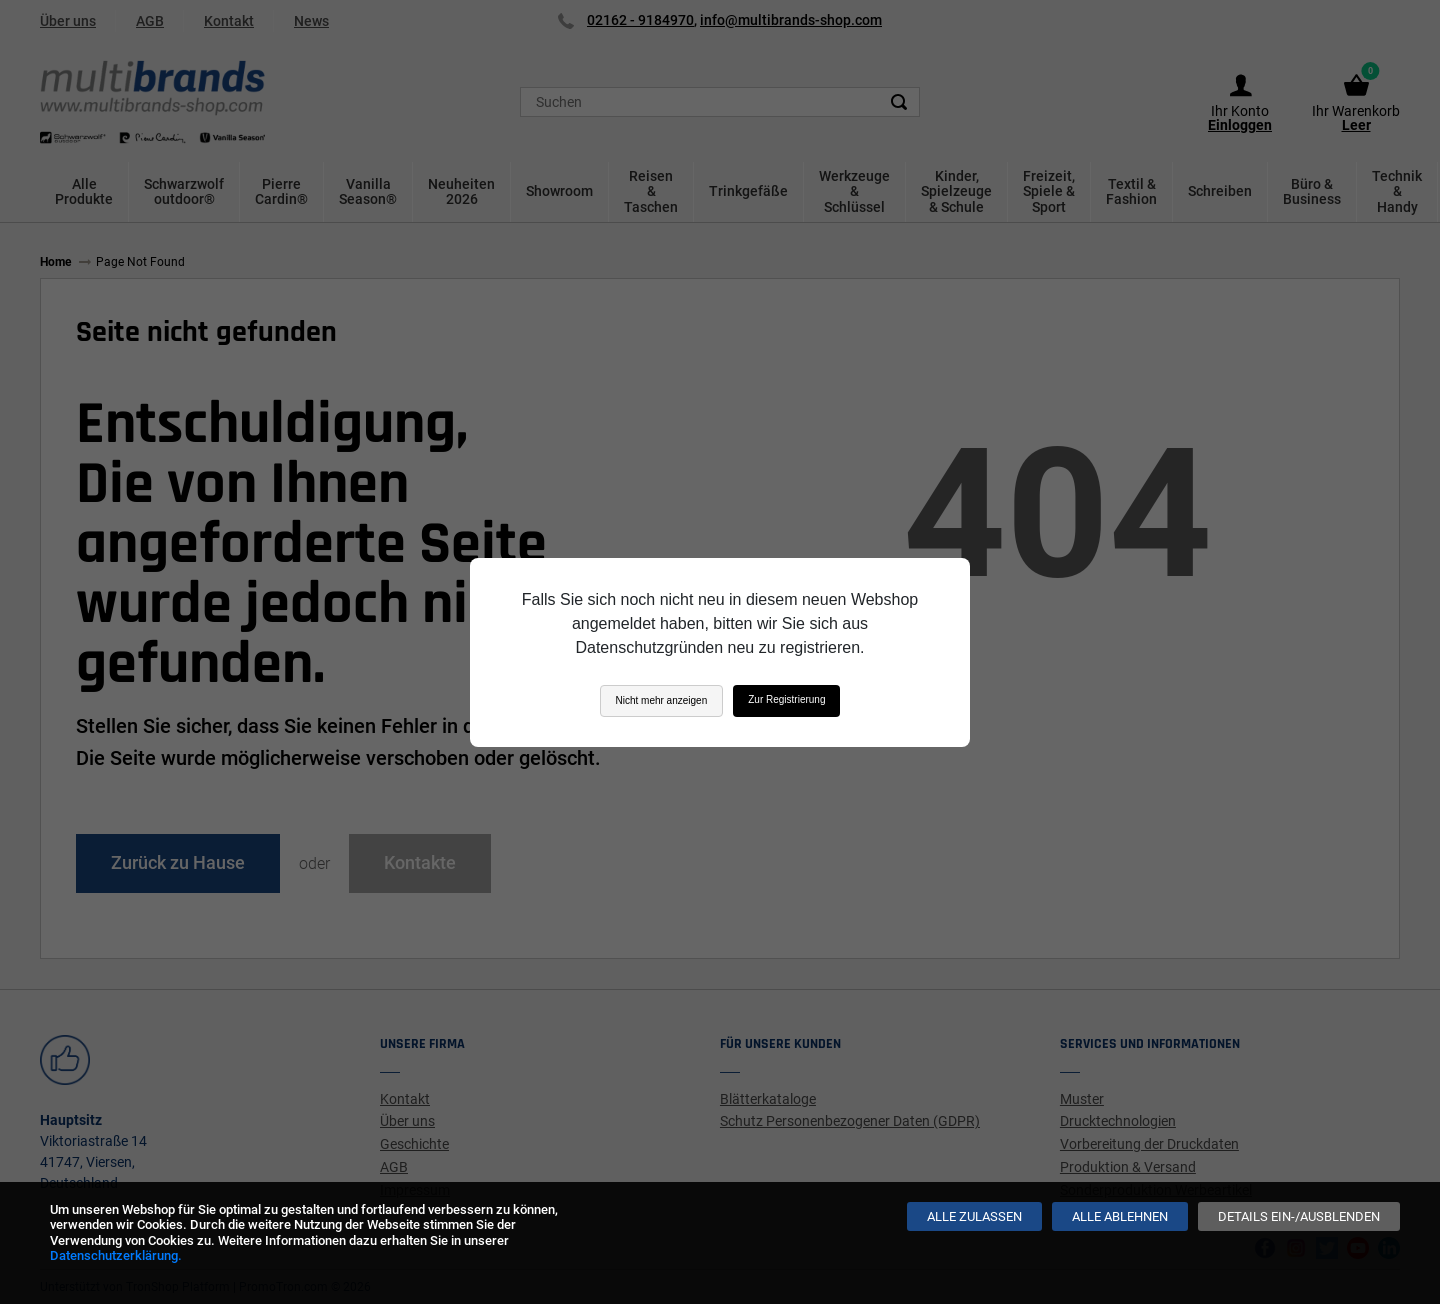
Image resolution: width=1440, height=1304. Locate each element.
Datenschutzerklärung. (116, 1255)
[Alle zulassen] (974, 1216)
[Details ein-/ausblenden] (1299, 1216)
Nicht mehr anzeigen (662, 700)
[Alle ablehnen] (1120, 1216)
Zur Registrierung (786, 699)
